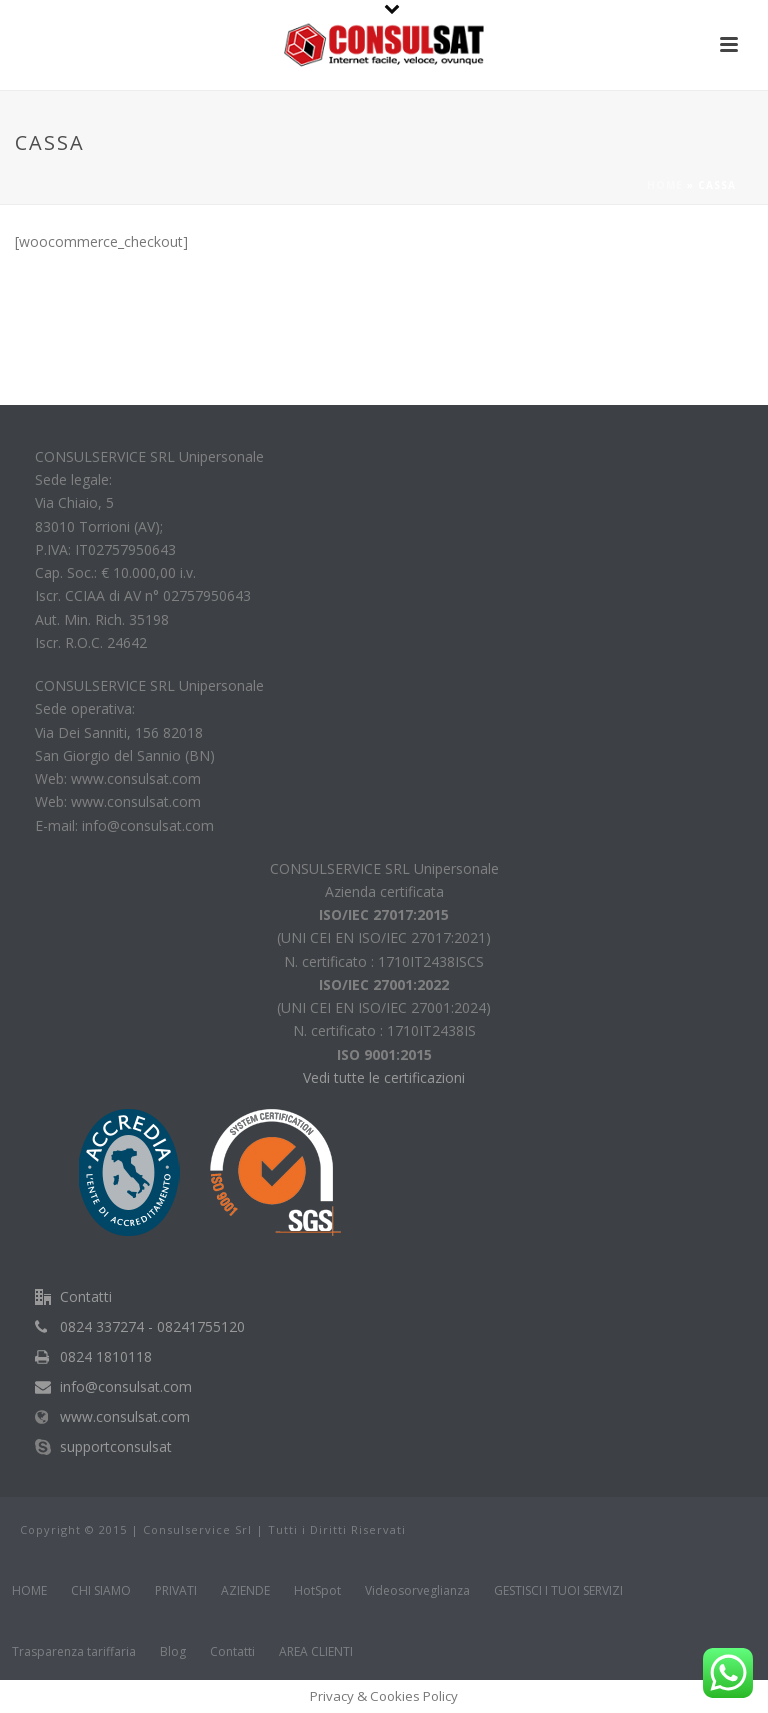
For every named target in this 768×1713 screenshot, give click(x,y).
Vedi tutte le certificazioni (384, 1077)
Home (665, 185)
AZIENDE (245, 1591)
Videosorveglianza (417, 1591)
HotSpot (317, 1591)
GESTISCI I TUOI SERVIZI (558, 1591)
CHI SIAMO (101, 1591)
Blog (173, 1652)
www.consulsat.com (125, 1417)
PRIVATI (176, 1591)
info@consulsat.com (126, 1387)
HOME (29, 1591)
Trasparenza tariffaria (74, 1652)
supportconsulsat (116, 1447)
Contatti (232, 1652)
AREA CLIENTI (316, 1652)
